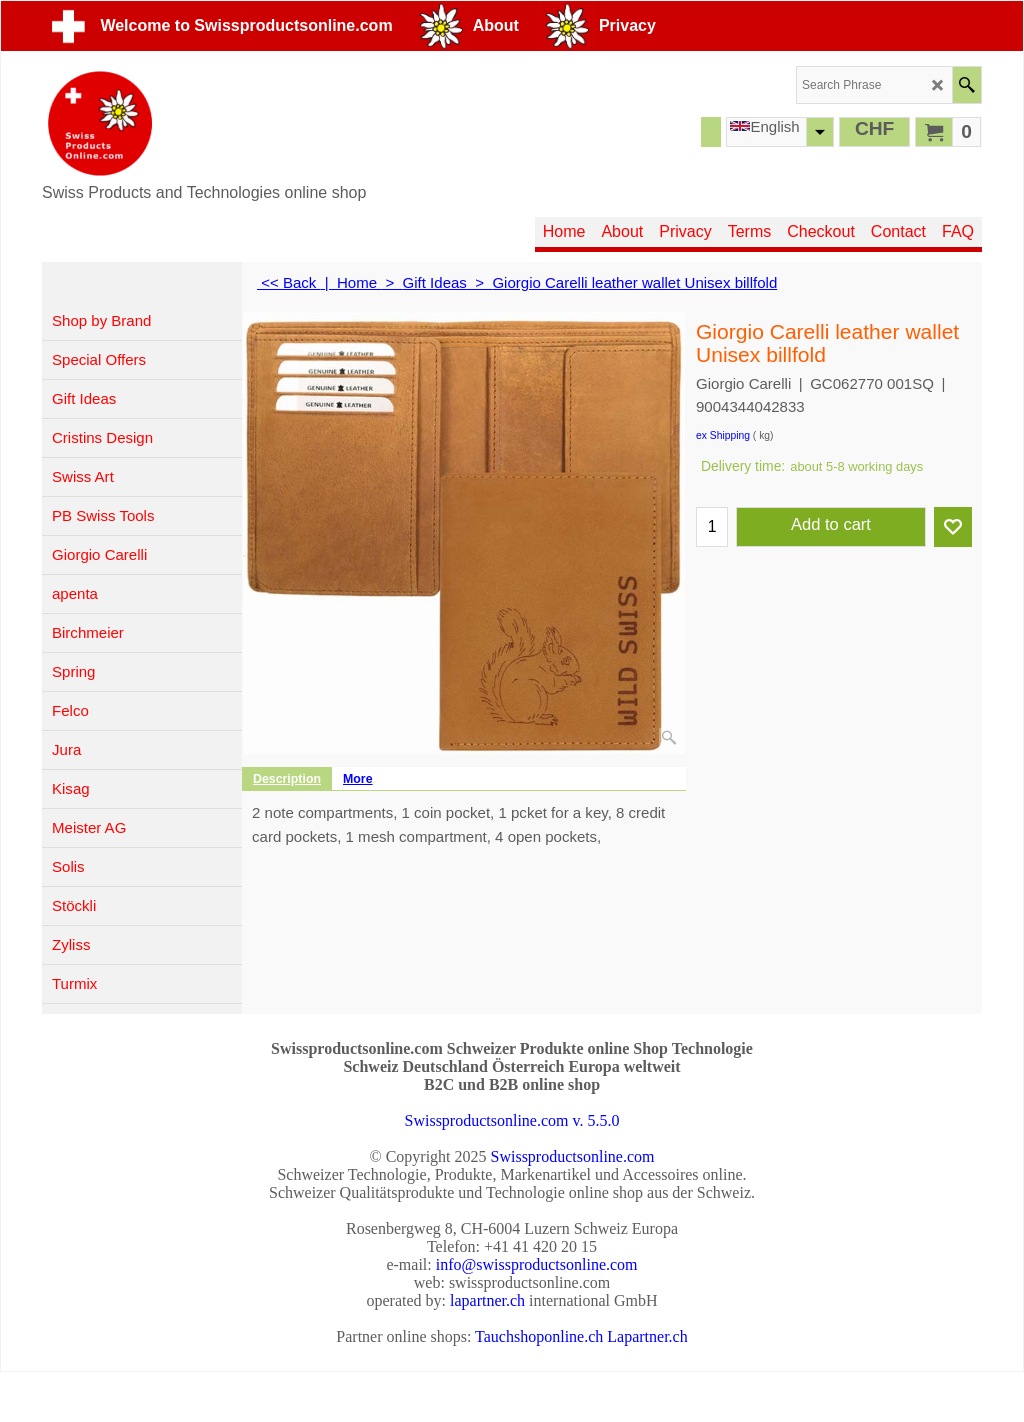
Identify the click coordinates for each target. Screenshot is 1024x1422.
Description (287, 779)
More (358, 779)
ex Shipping (723, 435)
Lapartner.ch (647, 1336)
